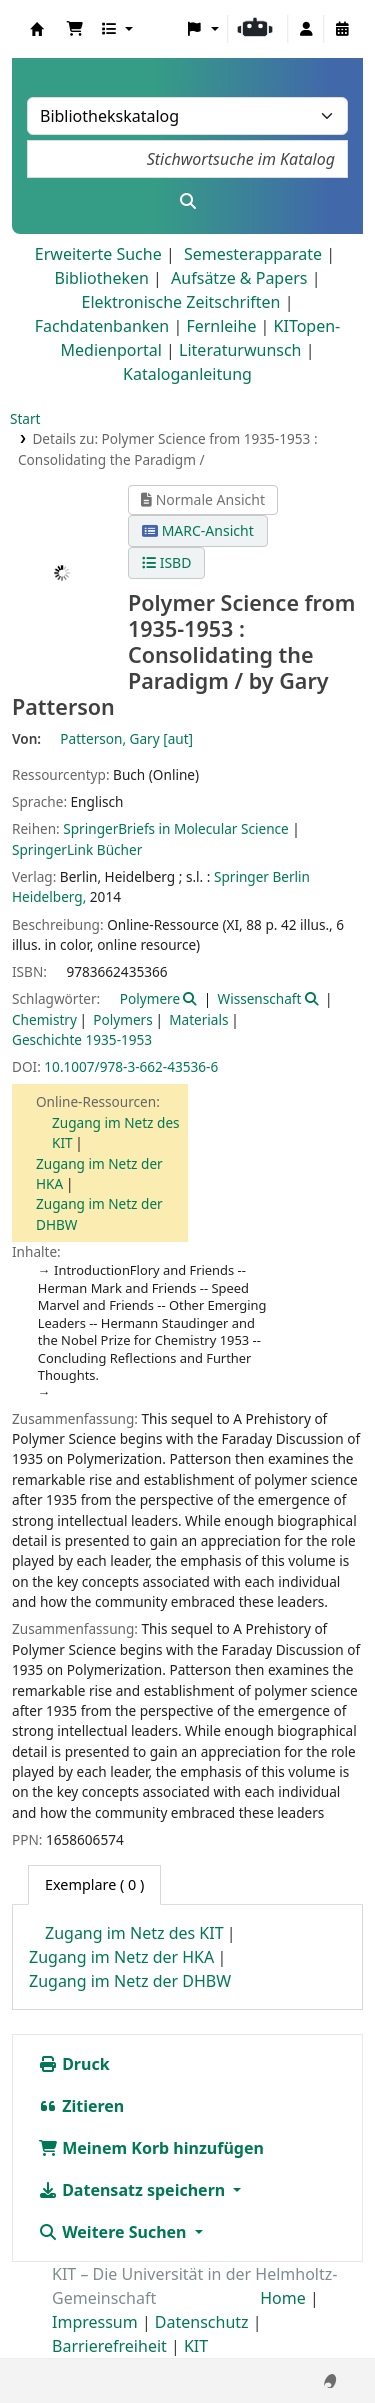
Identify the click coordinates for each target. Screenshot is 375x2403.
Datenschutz (202, 2322)
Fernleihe (221, 326)
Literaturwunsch (240, 350)
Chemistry (44, 1019)
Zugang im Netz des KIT (134, 1933)
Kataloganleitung (187, 374)
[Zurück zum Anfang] (316, 2342)
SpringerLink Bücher (77, 849)
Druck (74, 2064)
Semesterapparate (253, 254)
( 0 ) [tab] (94, 1884)
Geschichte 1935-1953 (82, 1039)
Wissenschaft (259, 998)
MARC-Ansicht (198, 530)
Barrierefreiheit (109, 2346)
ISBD (166, 562)
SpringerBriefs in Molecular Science (175, 828)
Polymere (150, 998)
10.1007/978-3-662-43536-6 (131, 1066)
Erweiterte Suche (98, 254)
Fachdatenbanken (102, 326)
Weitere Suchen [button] (114, 2232)
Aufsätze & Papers (239, 278)
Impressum (95, 2322)
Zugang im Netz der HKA (121, 1957)
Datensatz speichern (133, 2190)
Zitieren (81, 2106)
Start (25, 418)
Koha (37, 29)
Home (283, 2298)
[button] (75, 29)
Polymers (122, 1019)
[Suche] (187, 201)
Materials (198, 1019)
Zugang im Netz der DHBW (130, 1981)
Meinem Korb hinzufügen (151, 2148)
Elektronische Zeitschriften (181, 302)
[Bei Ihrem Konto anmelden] (306, 29)
